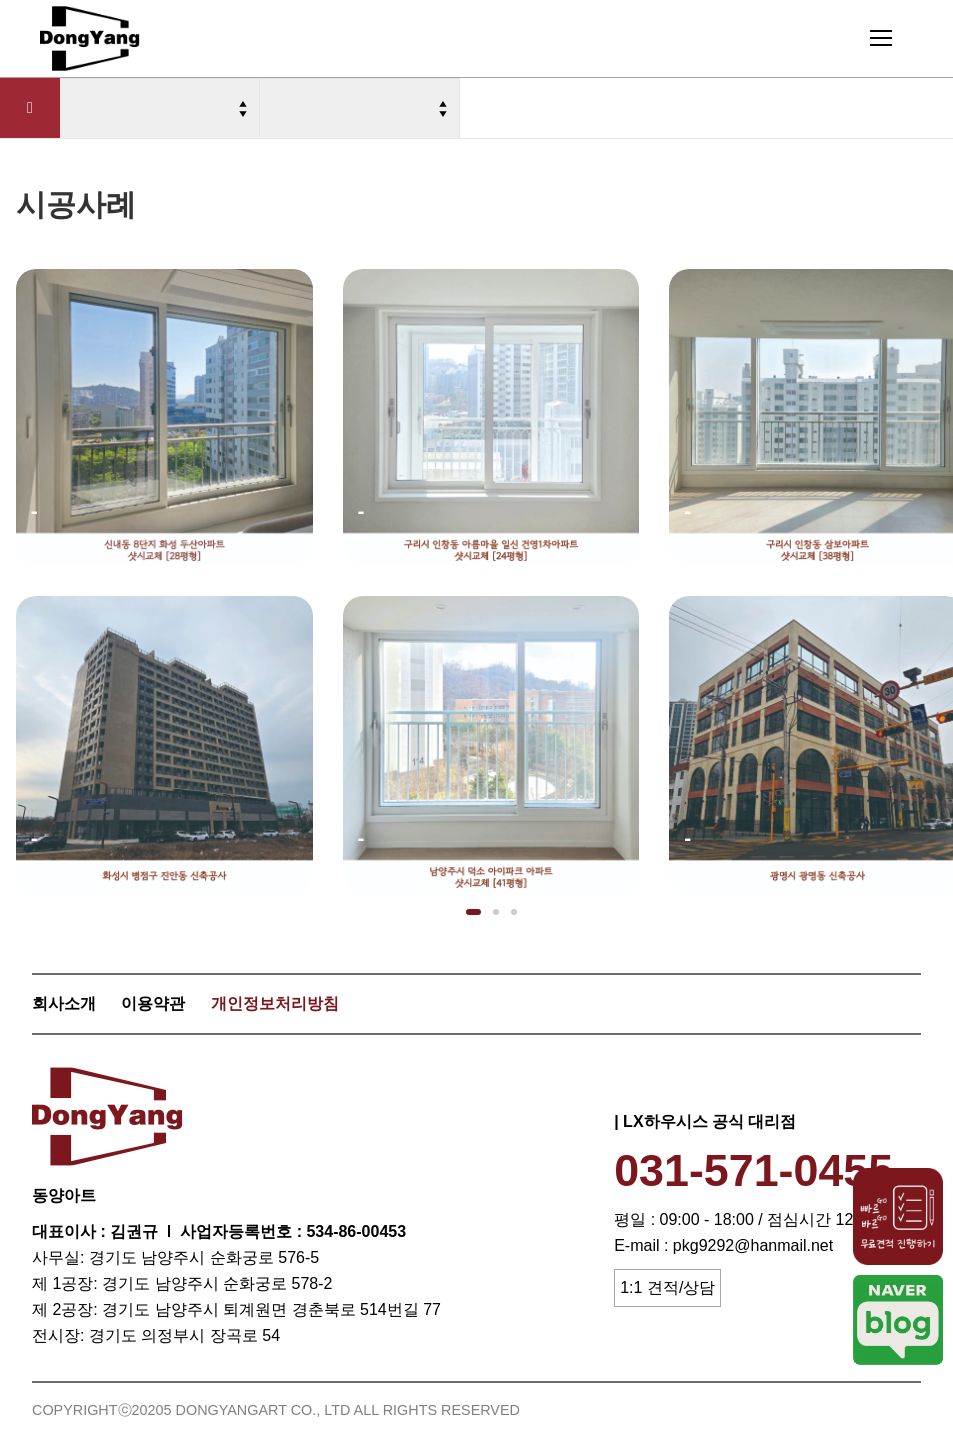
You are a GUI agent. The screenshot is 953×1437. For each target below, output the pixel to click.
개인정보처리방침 (275, 1003)
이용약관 (153, 1003)
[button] (473, 912)
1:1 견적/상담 (667, 1287)
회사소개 (64, 1003)
